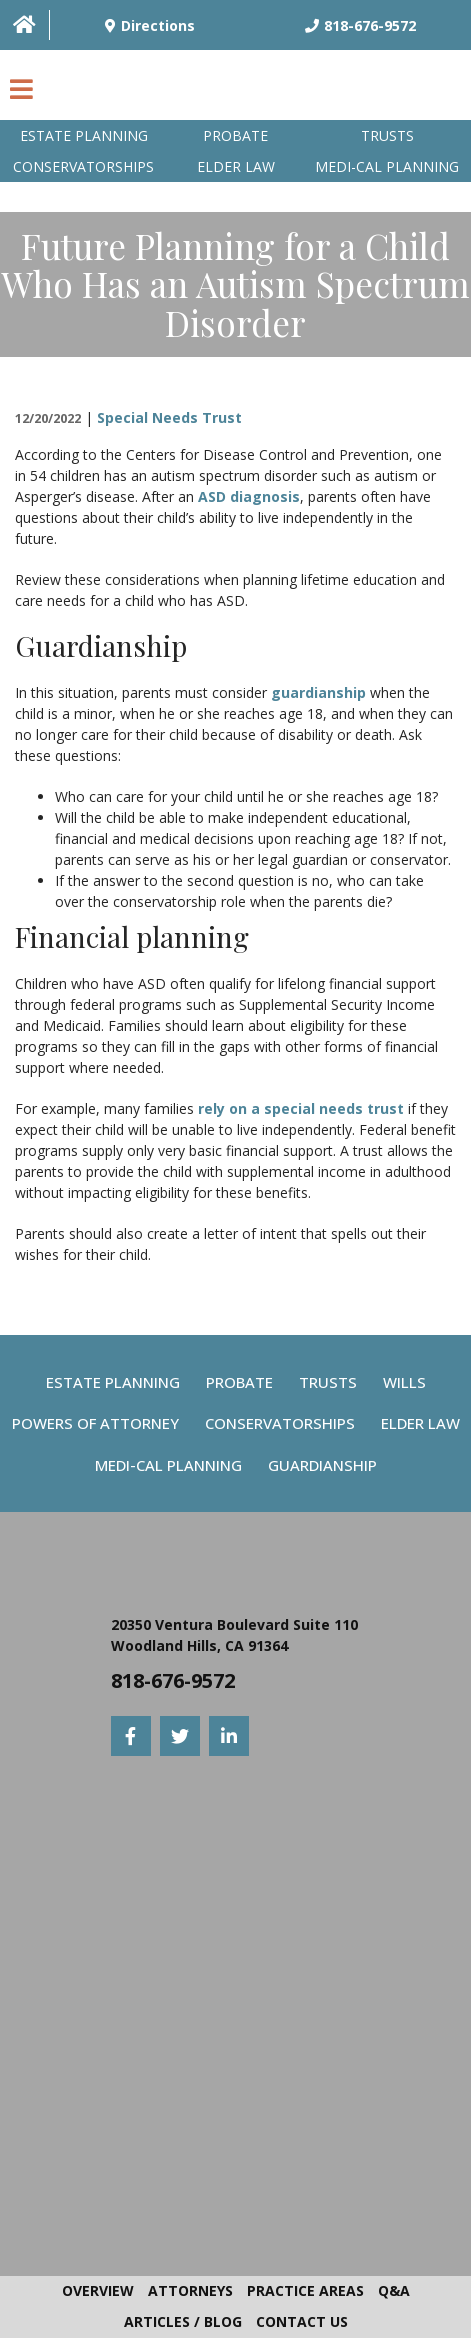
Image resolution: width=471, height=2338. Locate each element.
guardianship (318, 692)
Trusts (387, 135)
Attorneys (190, 2290)
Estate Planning (84, 135)
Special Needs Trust (169, 417)
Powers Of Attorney (95, 1423)
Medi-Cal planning (387, 166)
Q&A (394, 2290)
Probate (235, 135)
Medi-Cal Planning (168, 1465)
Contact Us (302, 2321)
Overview (98, 2290)
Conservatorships (83, 166)
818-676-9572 (173, 1680)
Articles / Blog (183, 2321)
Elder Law (236, 166)
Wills (404, 1382)
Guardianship (322, 1465)
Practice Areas (305, 2290)
